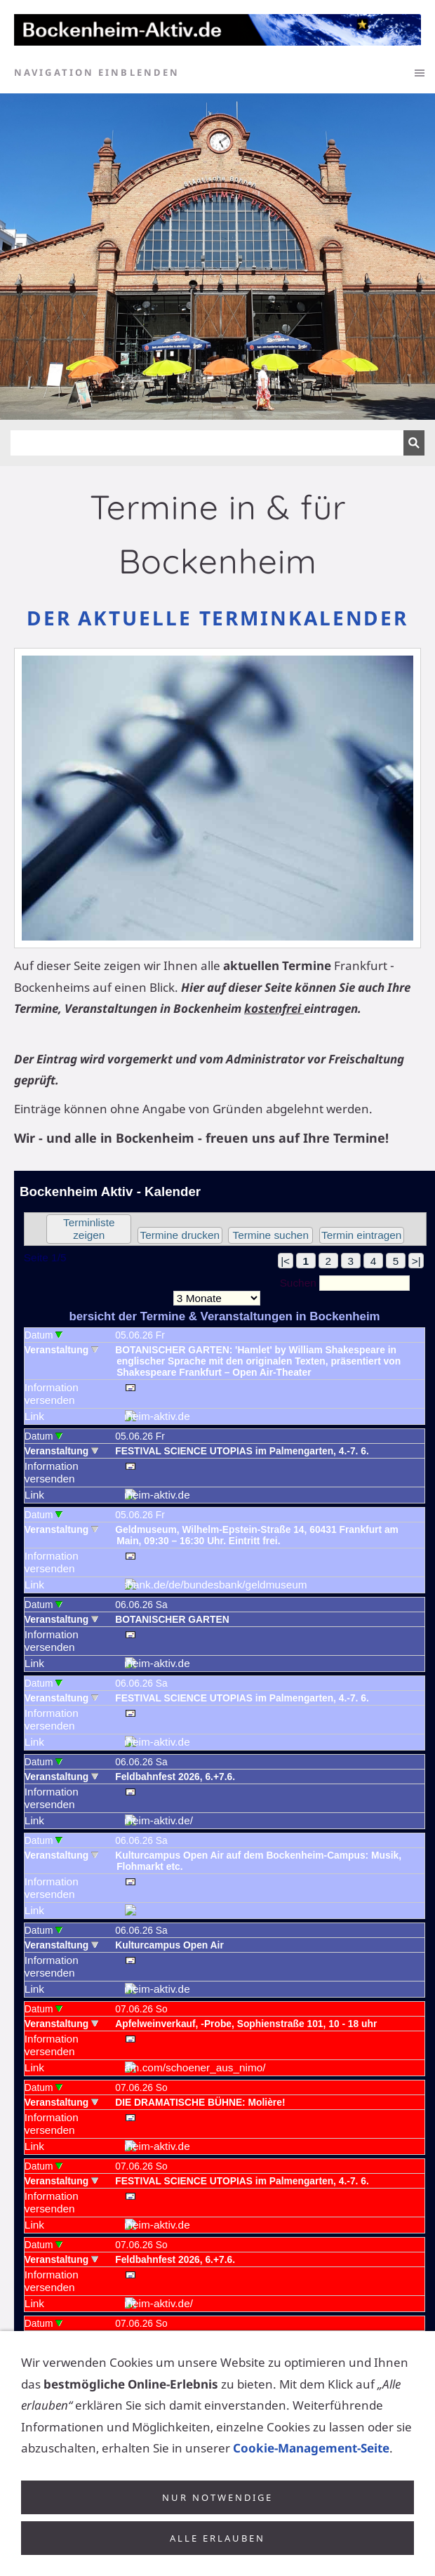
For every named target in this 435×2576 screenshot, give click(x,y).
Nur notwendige (217, 2525)
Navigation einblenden (97, 72)
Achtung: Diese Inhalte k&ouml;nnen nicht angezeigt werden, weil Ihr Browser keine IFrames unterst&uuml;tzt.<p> (224, 1782)
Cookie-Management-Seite (311, 2476)
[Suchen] (207, 443)
